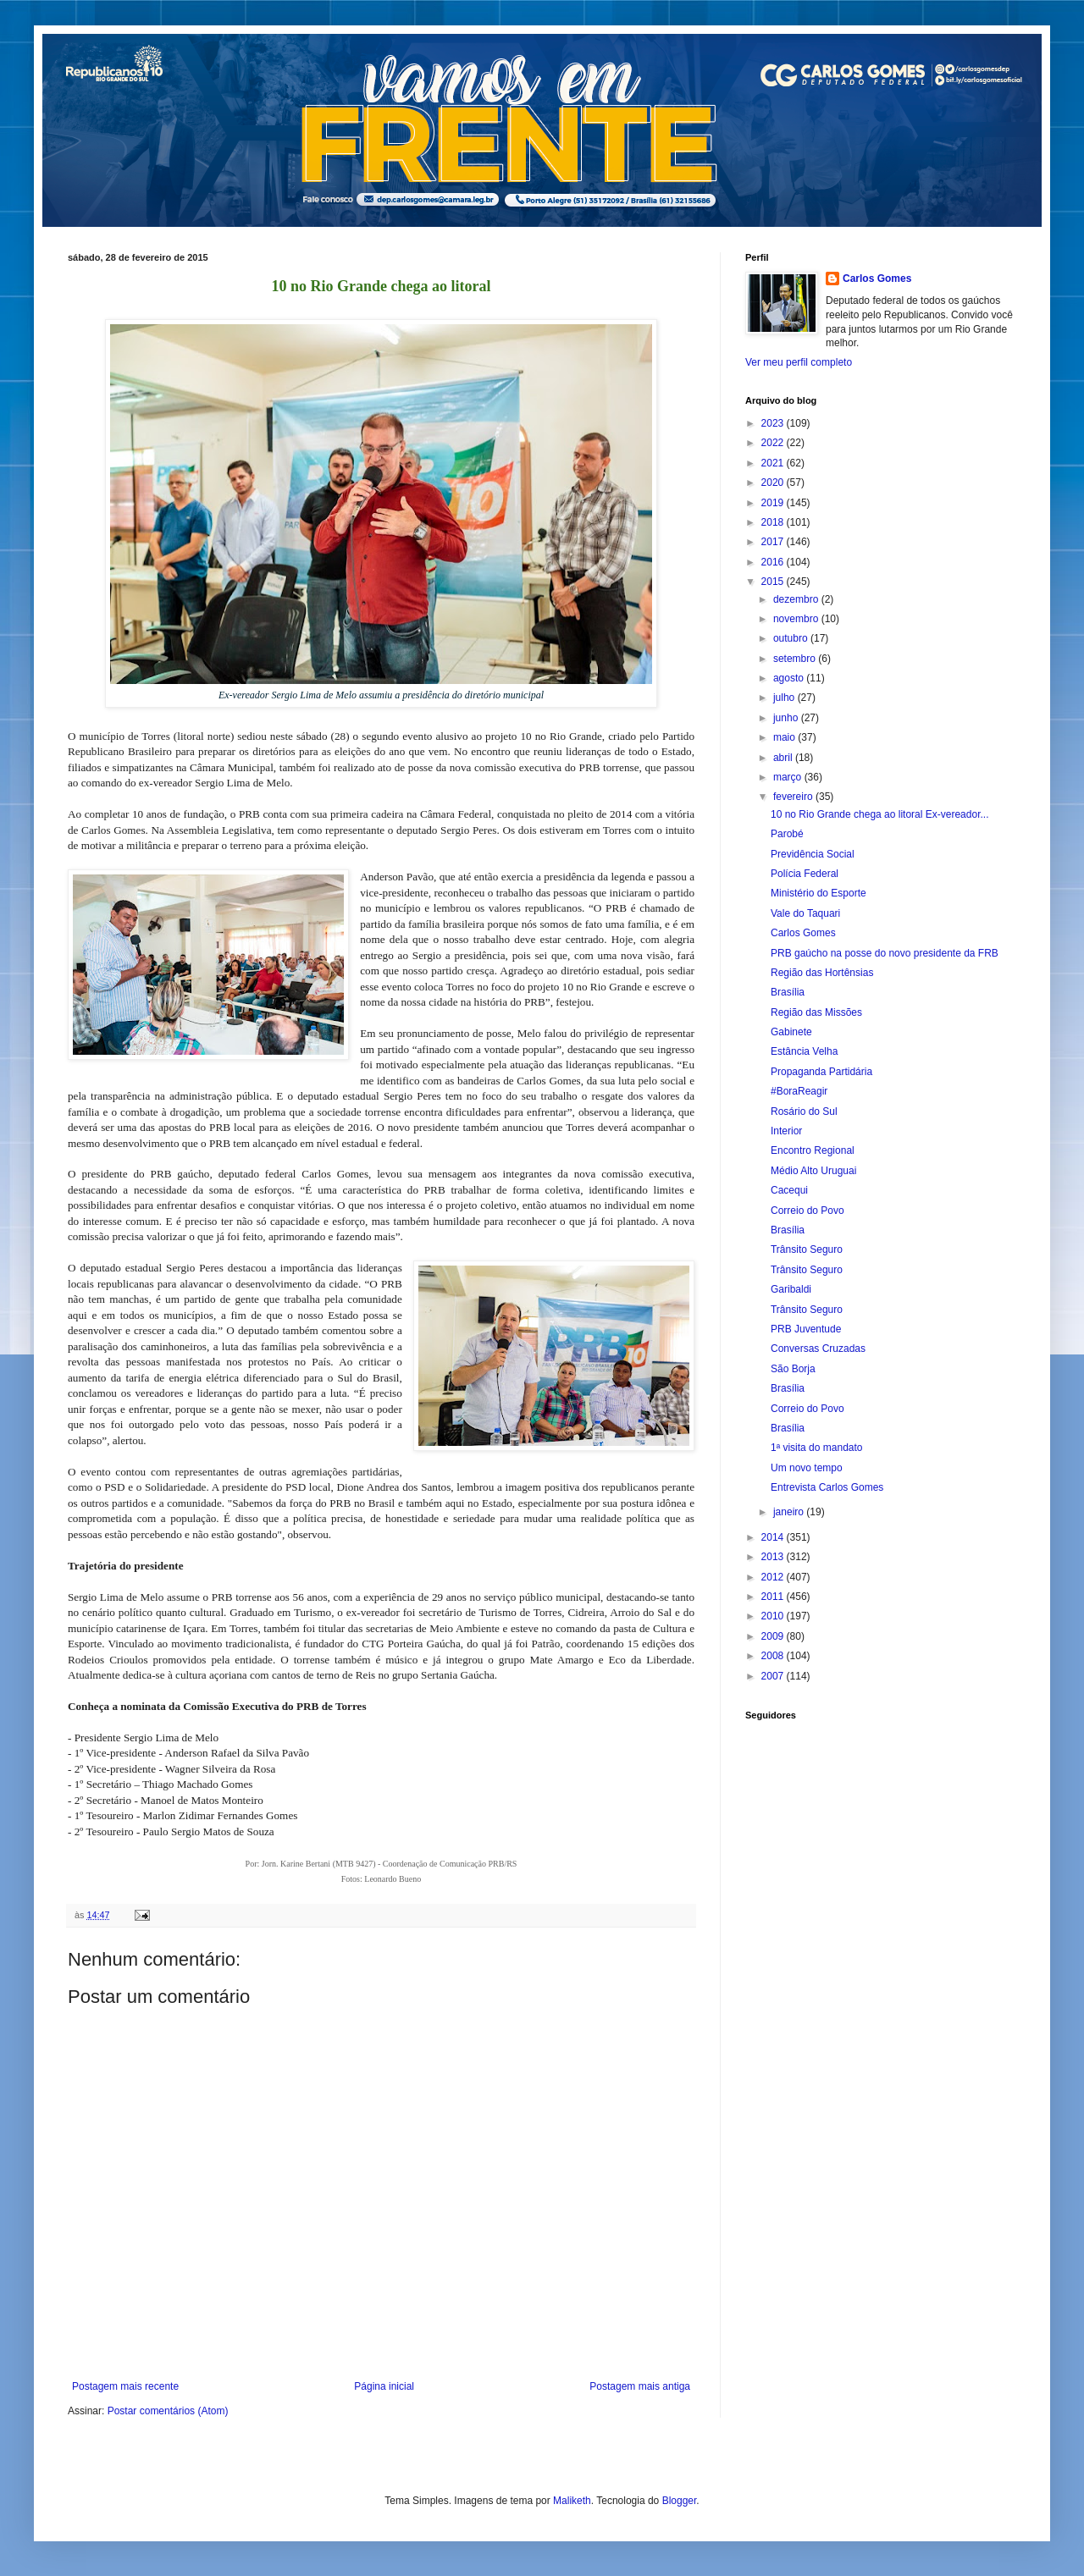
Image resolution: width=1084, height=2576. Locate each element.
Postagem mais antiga (639, 2386)
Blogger (679, 2501)
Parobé (787, 834)
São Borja (793, 1369)
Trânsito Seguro (807, 1249)
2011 (774, 1596)
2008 (774, 1656)
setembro (795, 659)
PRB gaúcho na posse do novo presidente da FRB (884, 953)
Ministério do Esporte (818, 893)
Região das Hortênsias (822, 973)
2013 (774, 1557)
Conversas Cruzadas (818, 1348)
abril (784, 758)
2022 (774, 443)
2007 (774, 1676)
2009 (774, 1636)
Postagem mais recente (125, 2386)
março (789, 777)
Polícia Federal (804, 874)
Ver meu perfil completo (798, 362)
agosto (789, 678)
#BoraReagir (799, 1091)
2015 (774, 581)
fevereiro (794, 797)
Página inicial (384, 2386)
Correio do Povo (807, 1210)
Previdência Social (812, 854)
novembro (797, 619)
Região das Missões (816, 1012)
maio (785, 737)
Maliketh (572, 2501)
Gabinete (791, 1032)
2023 (774, 423)
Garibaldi (791, 1289)
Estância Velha (804, 1051)
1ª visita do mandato (817, 1447)
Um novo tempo (807, 1468)
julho (785, 697)
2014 (774, 1537)
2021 (774, 463)
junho (787, 718)
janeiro (789, 1512)
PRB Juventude (806, 1329)
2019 (774, 503)
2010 (774, 1616)
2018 (774, 522)
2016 (774, 562)
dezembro (797, 599)
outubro (791, 638)
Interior (786, 1131)
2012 (774, 1577)
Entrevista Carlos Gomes (827, 1487)
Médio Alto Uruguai (813, 1171)
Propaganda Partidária (821, 1072)
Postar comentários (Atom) (168, 2411)
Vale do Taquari (805, 913)
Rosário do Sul (804, 1111)
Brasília (788, 992)
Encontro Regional (812, 1150)
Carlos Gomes (877, 278)
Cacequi (789, 1190)
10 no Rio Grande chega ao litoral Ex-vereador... (879, 814)
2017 (774, 542)
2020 (774, 482)
